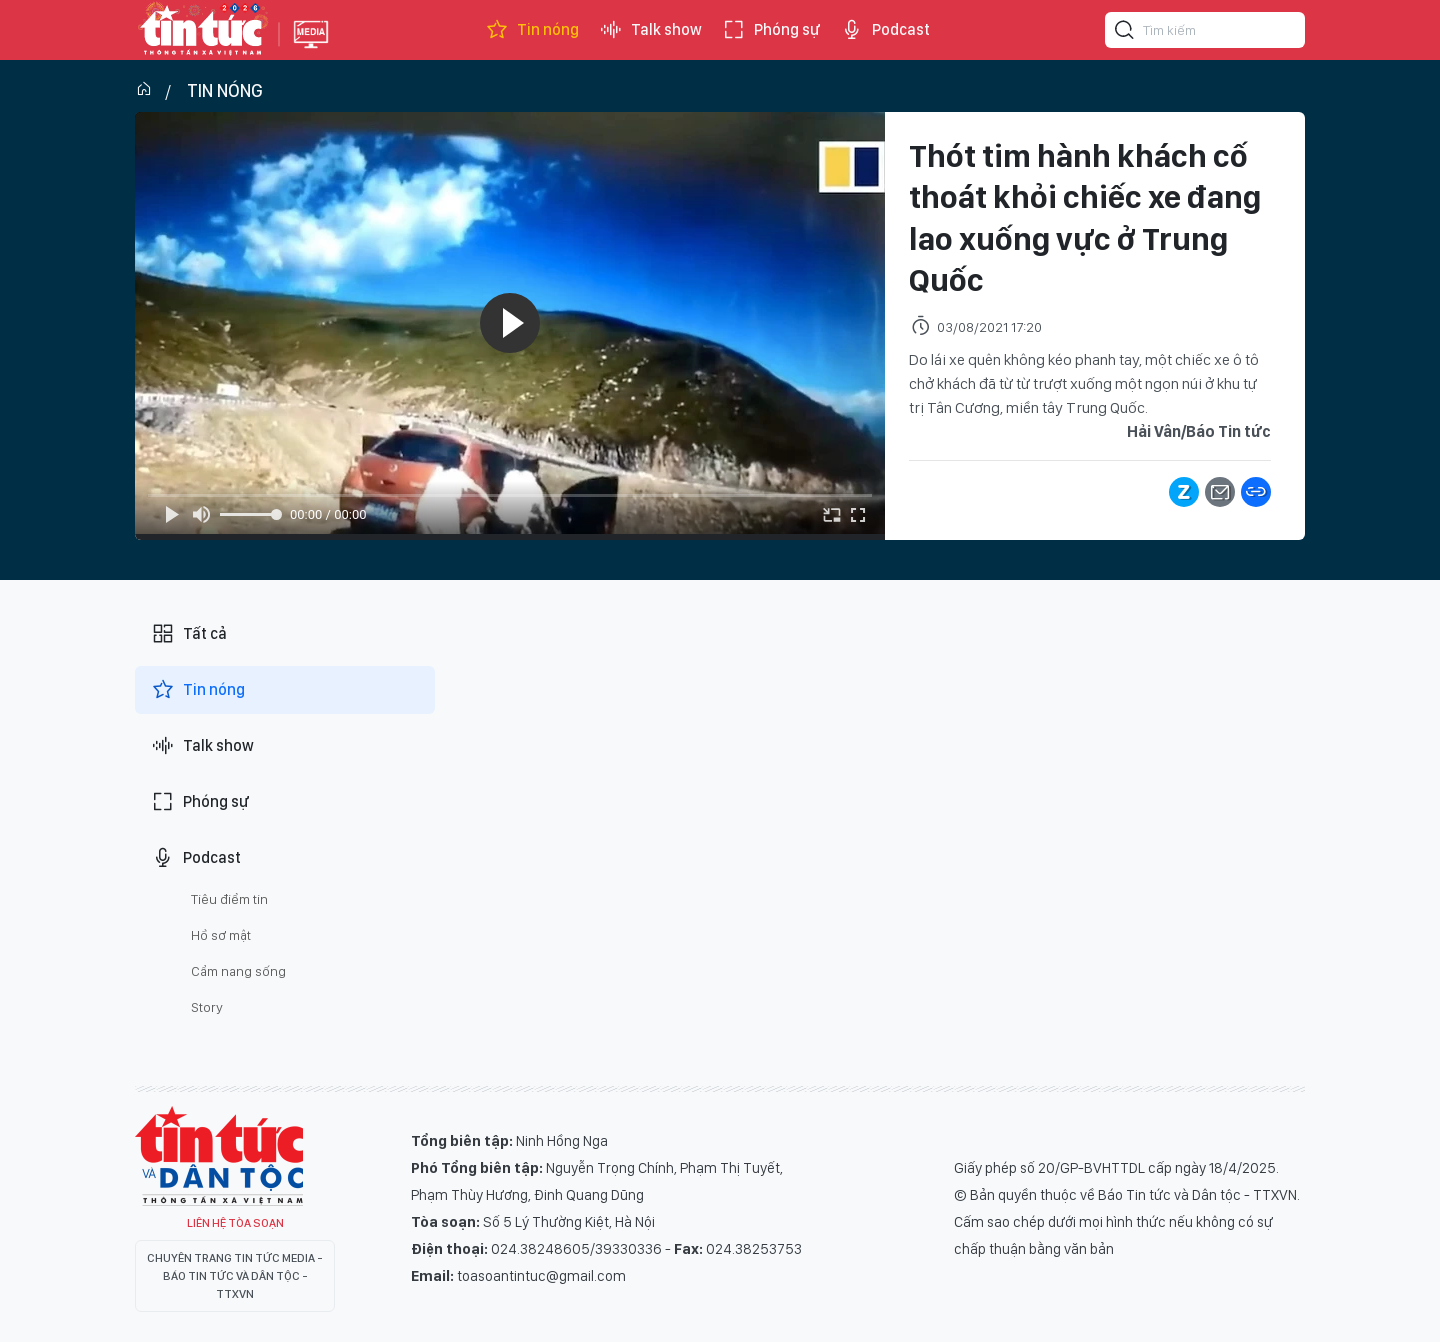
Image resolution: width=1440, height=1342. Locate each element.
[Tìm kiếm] (1125, 33)
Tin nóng (532, 30)
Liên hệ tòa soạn (235, 1223)
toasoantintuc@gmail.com (541, 1276)
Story (207, 1007)
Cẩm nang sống (238, 971)
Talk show (650, 30)
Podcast (885, 30)
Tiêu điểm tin (229, 899)
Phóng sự (771, 30)
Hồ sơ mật (221, 935)
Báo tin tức (202, 30)
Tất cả (189, 634)
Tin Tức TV (219, 1156)
